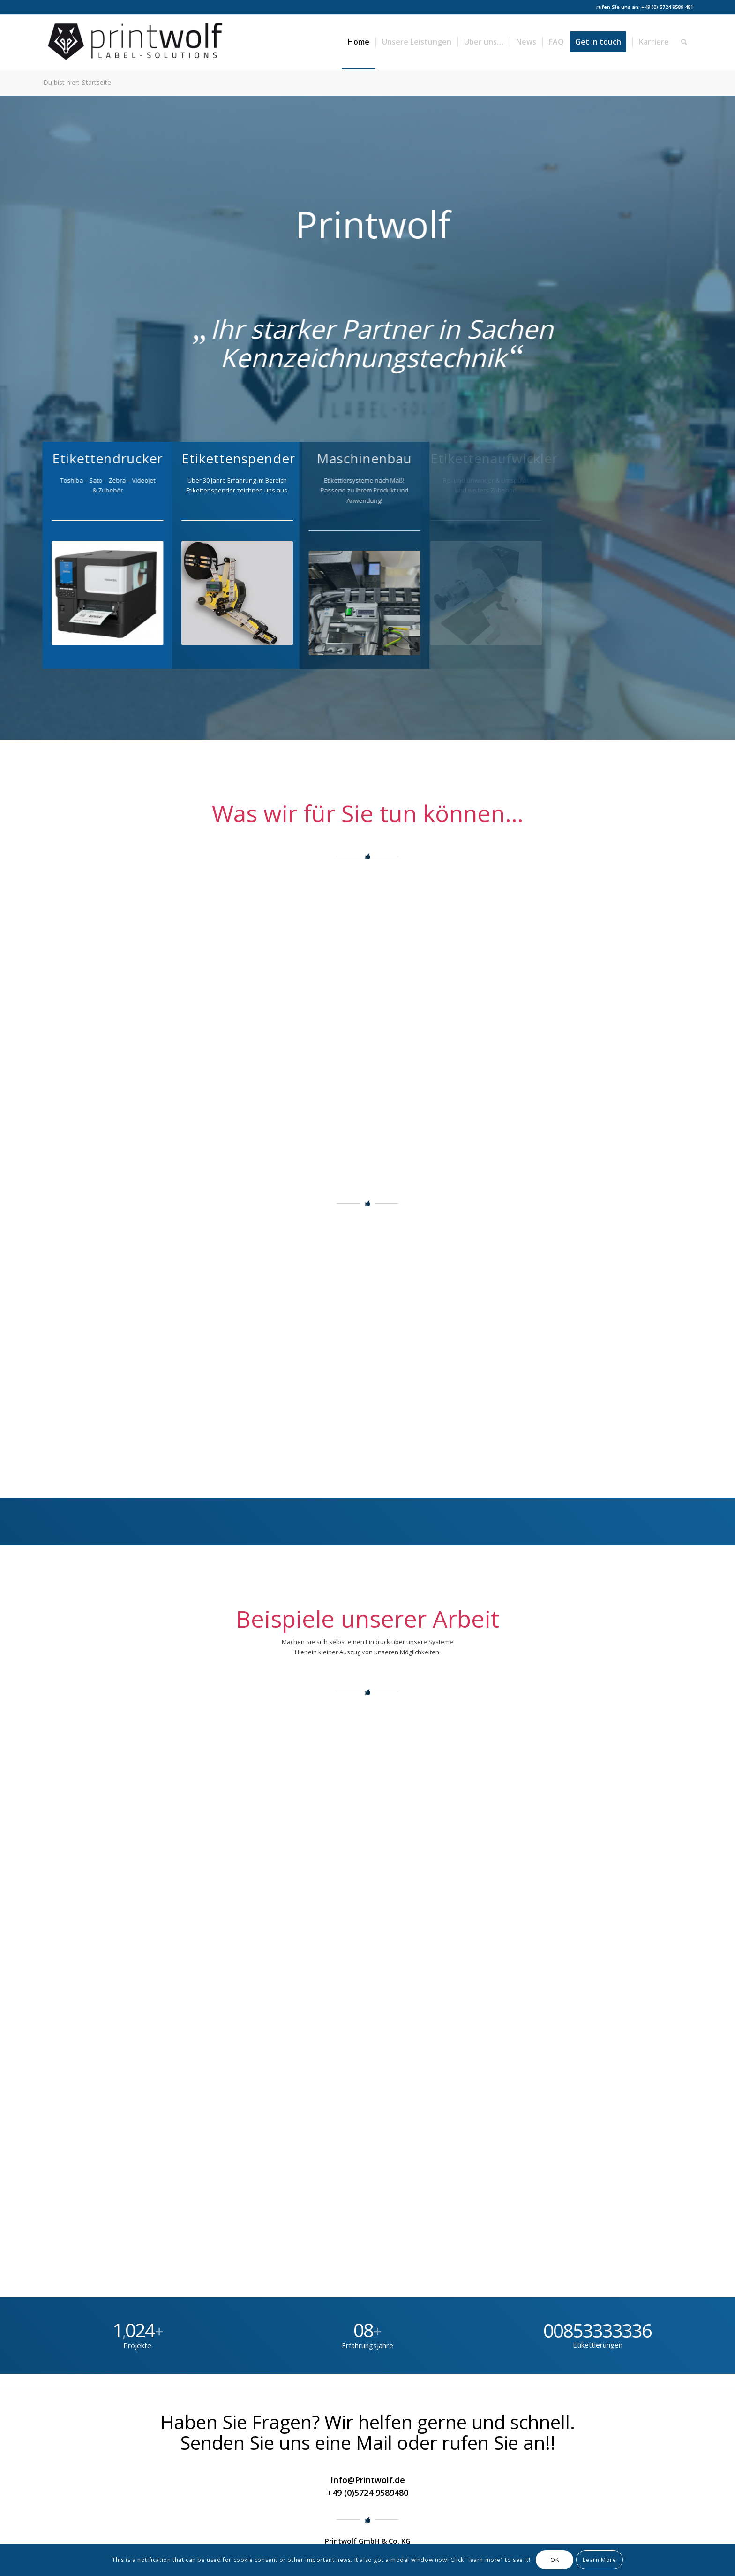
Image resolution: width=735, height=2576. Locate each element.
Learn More (599, 2560)
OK (554, 2560)
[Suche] (684, 42)
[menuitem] (358, 42)
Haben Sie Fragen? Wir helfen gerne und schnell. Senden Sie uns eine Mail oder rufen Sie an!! (367, 2432)
